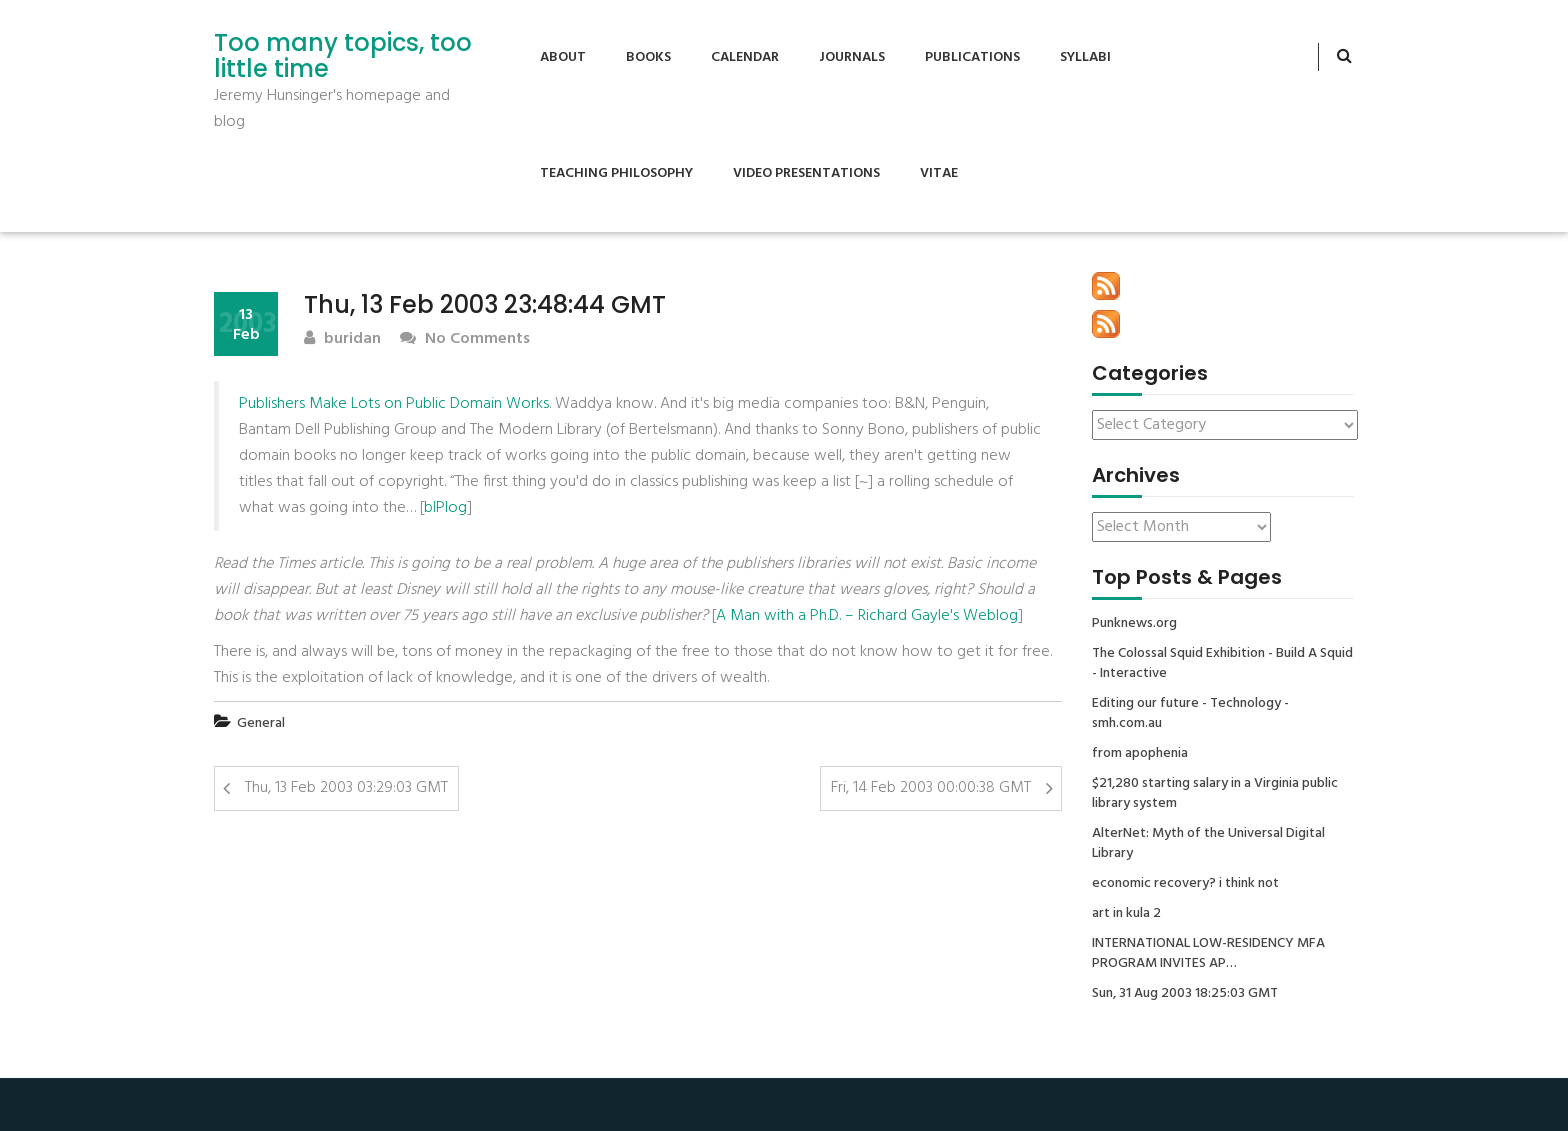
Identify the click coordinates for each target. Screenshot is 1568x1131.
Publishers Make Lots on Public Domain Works (394, 404)
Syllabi (1085, 57)
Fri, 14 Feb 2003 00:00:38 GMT (931, 788)
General (261, 723)
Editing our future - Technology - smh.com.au (1190, 714)
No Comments (465, 339)
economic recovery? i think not (1185, 884)
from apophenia (1140, 754)
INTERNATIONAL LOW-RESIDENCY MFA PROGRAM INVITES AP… (1208, 954)
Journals (852, 57)
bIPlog (445, 508)
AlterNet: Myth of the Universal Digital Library (1208, 844)
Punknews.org (1134, 624)
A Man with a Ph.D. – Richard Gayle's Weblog (867, 616)
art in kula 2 (1126, 914)
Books (648, 57)
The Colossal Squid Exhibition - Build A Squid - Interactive (1222, 664)
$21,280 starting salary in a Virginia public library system (1215, 794)
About (563, 57)
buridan (342, 339)
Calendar (745, 57)
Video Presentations (806, 173)
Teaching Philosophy (616, 173)
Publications (972, 57)
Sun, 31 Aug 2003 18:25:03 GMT (1185, 994)
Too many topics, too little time (343, 56)
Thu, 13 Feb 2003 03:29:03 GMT (346, 788)
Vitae (939, 173)
